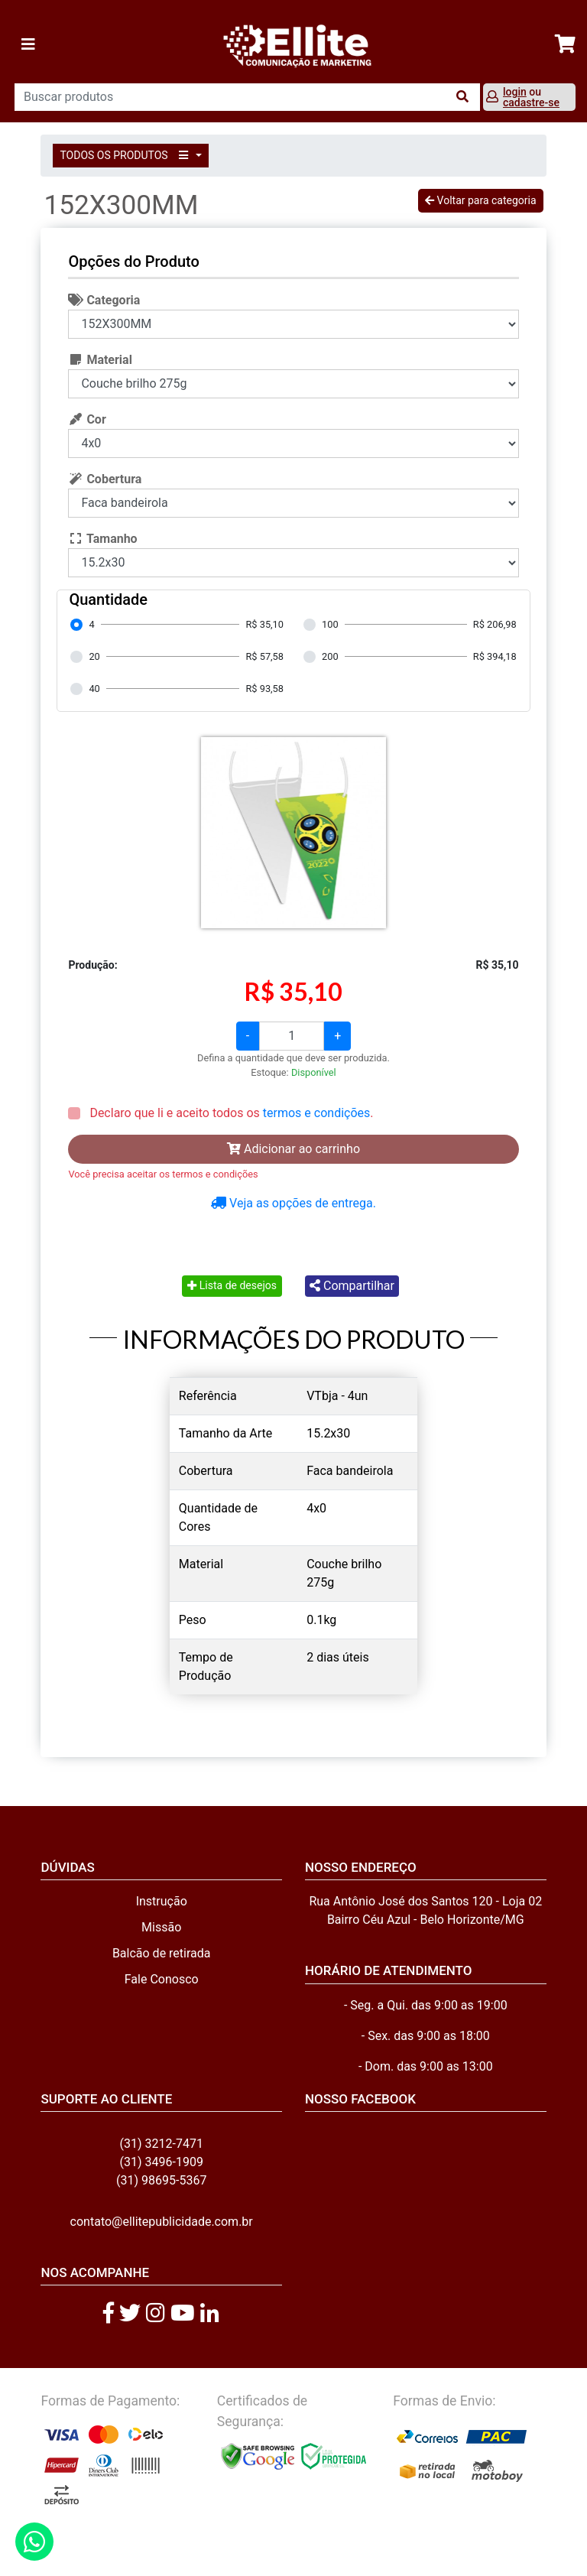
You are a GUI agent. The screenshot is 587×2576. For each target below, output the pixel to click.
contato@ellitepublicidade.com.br (161, 2221)
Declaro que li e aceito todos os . (229, 1113)
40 (94, 688)
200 (330, 656)
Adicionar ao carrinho (293, 1149)
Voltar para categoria (480, 200)
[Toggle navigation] (28, 44)
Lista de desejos (232, 1285)
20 (94, 656)
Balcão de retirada (161, 1953)
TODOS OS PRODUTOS (126, 155)
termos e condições (316, 1113)
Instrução (161, 1901)
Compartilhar (352, 1285)
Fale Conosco (162, 1979)
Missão (161, 1927)
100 (330, 624)
